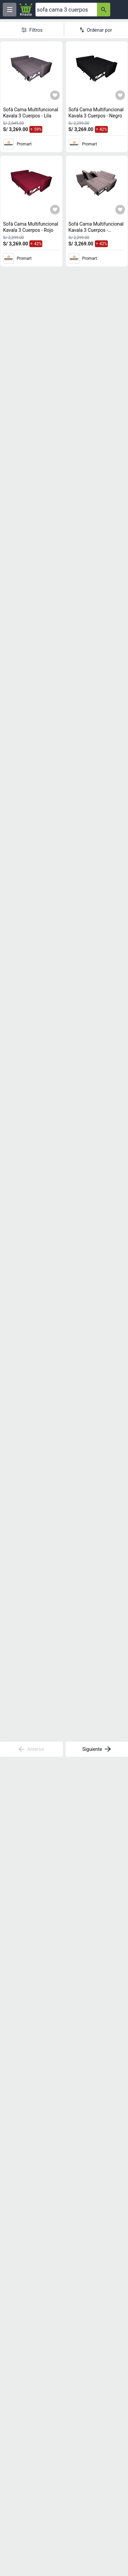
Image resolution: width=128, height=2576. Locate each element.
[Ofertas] (66, 9)
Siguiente (96, 1749)
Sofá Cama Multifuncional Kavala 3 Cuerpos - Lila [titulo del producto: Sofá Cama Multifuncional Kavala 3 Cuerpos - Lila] (30, 112)
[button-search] (103, 9)
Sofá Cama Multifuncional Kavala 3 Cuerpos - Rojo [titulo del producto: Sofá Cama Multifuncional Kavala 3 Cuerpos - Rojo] (30, 227)
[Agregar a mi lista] (55, 95)
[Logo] (26, 9)
